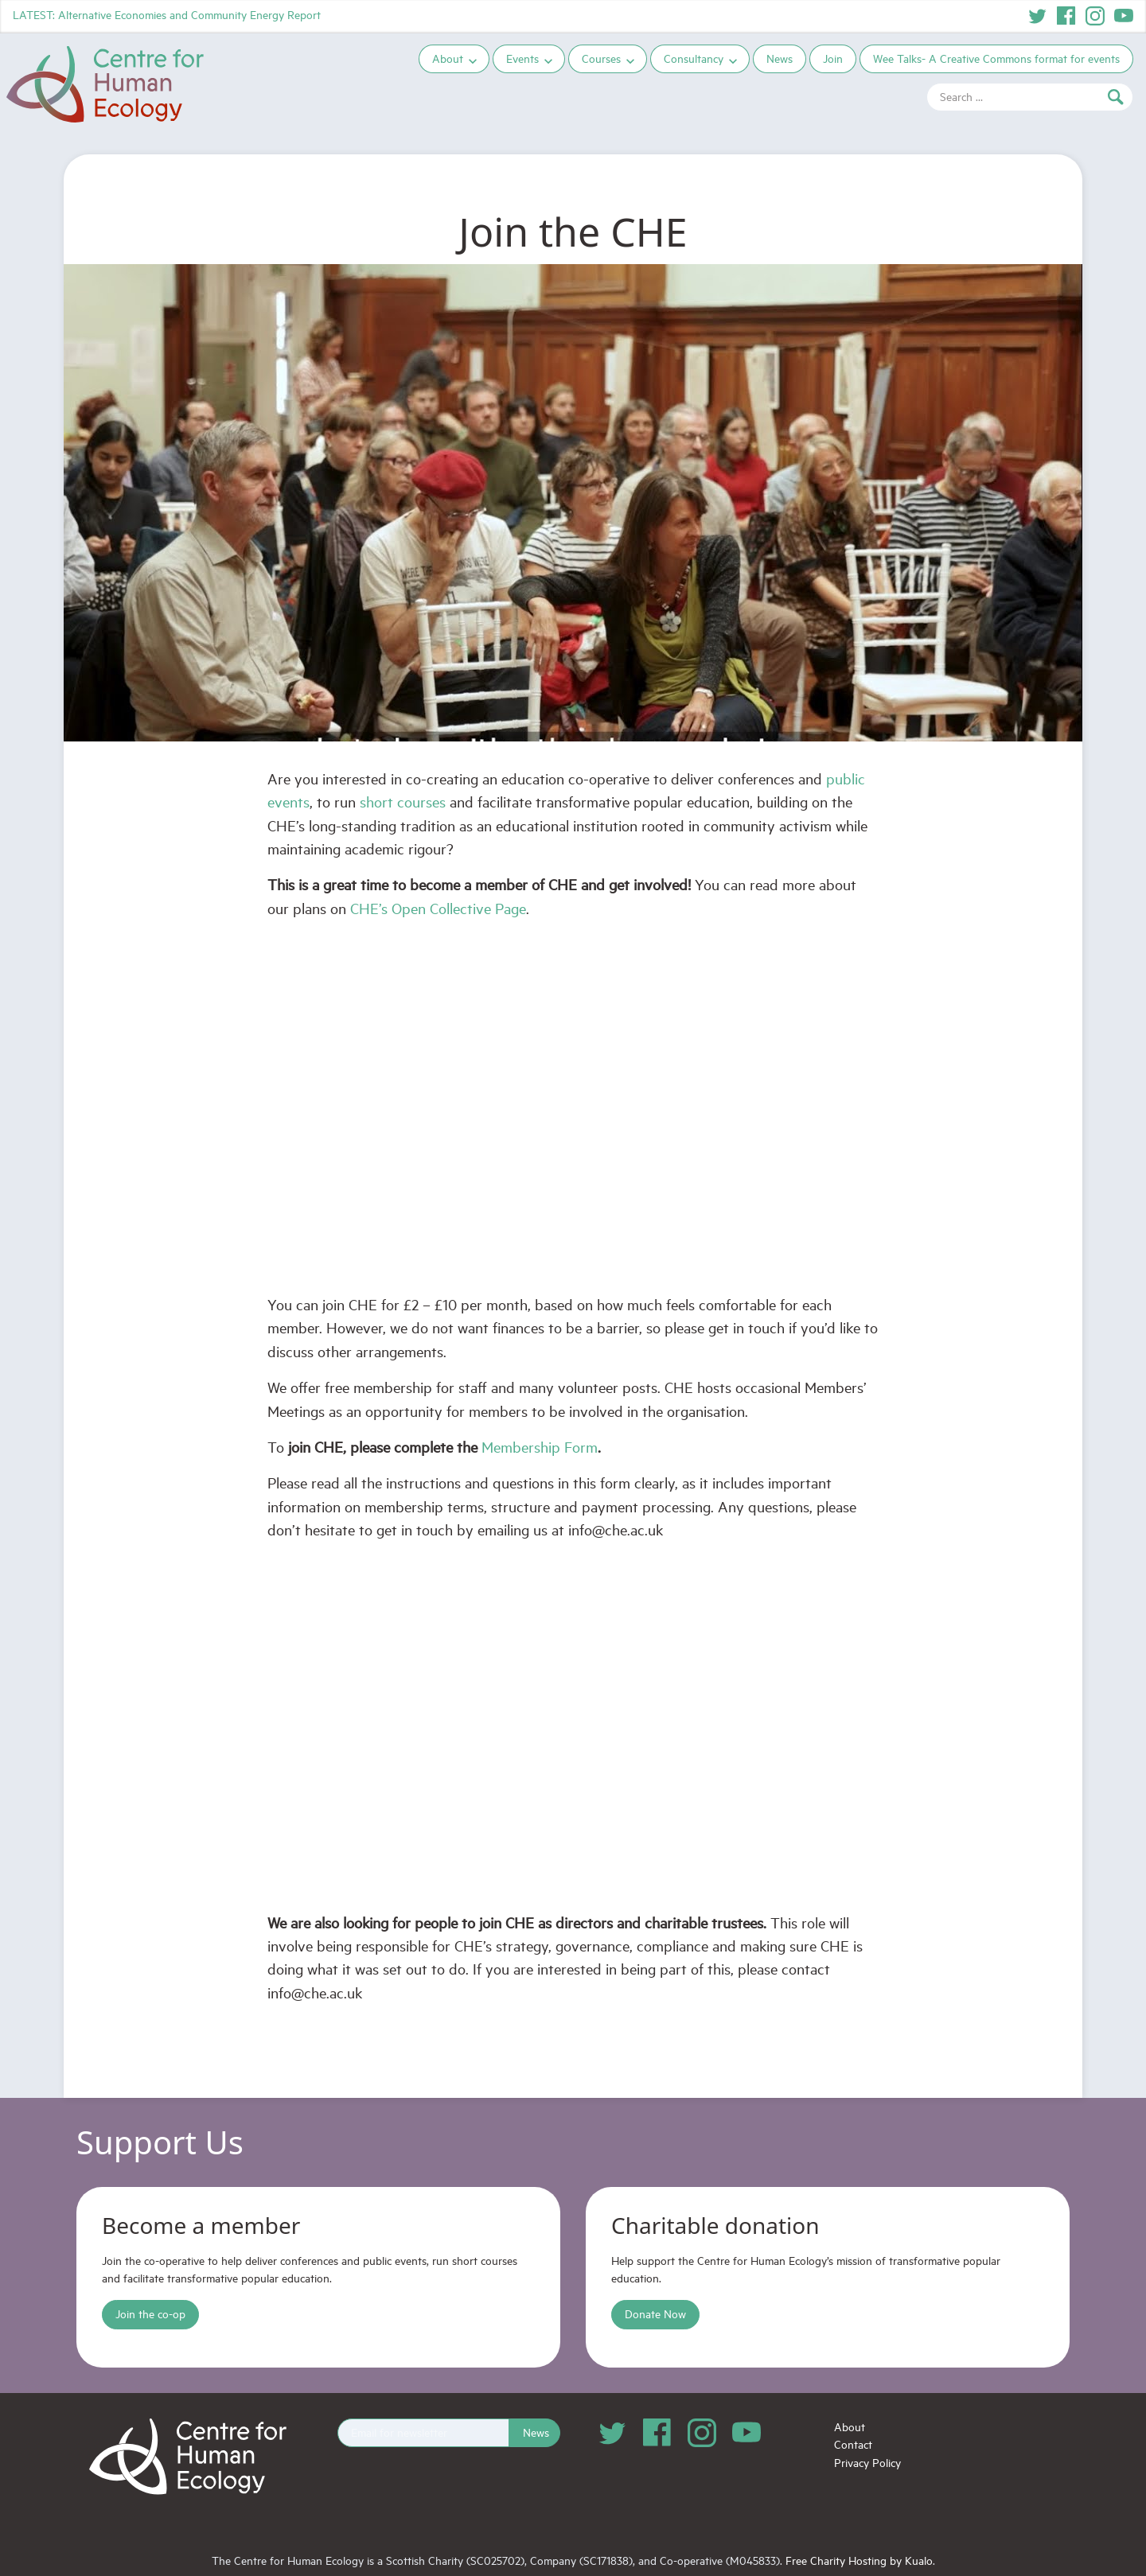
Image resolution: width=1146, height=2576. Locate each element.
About (450, 58)
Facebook (1066, 15)
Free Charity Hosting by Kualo (859, 2560)
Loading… (573, 1726)
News (783, 58)
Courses (604, 58)
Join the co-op (150, 2313)
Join (836, 58)
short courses (403, 801)
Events (525, 58)
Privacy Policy (867, 2462)
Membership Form (539, 1447)
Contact (853, 2444)
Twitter (1037, 15)
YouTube (1123, 15)
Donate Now (655, 2313)
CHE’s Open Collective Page (438, 908)
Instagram (1095, 15)
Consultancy (697, 58)
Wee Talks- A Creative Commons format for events (999, 58)
